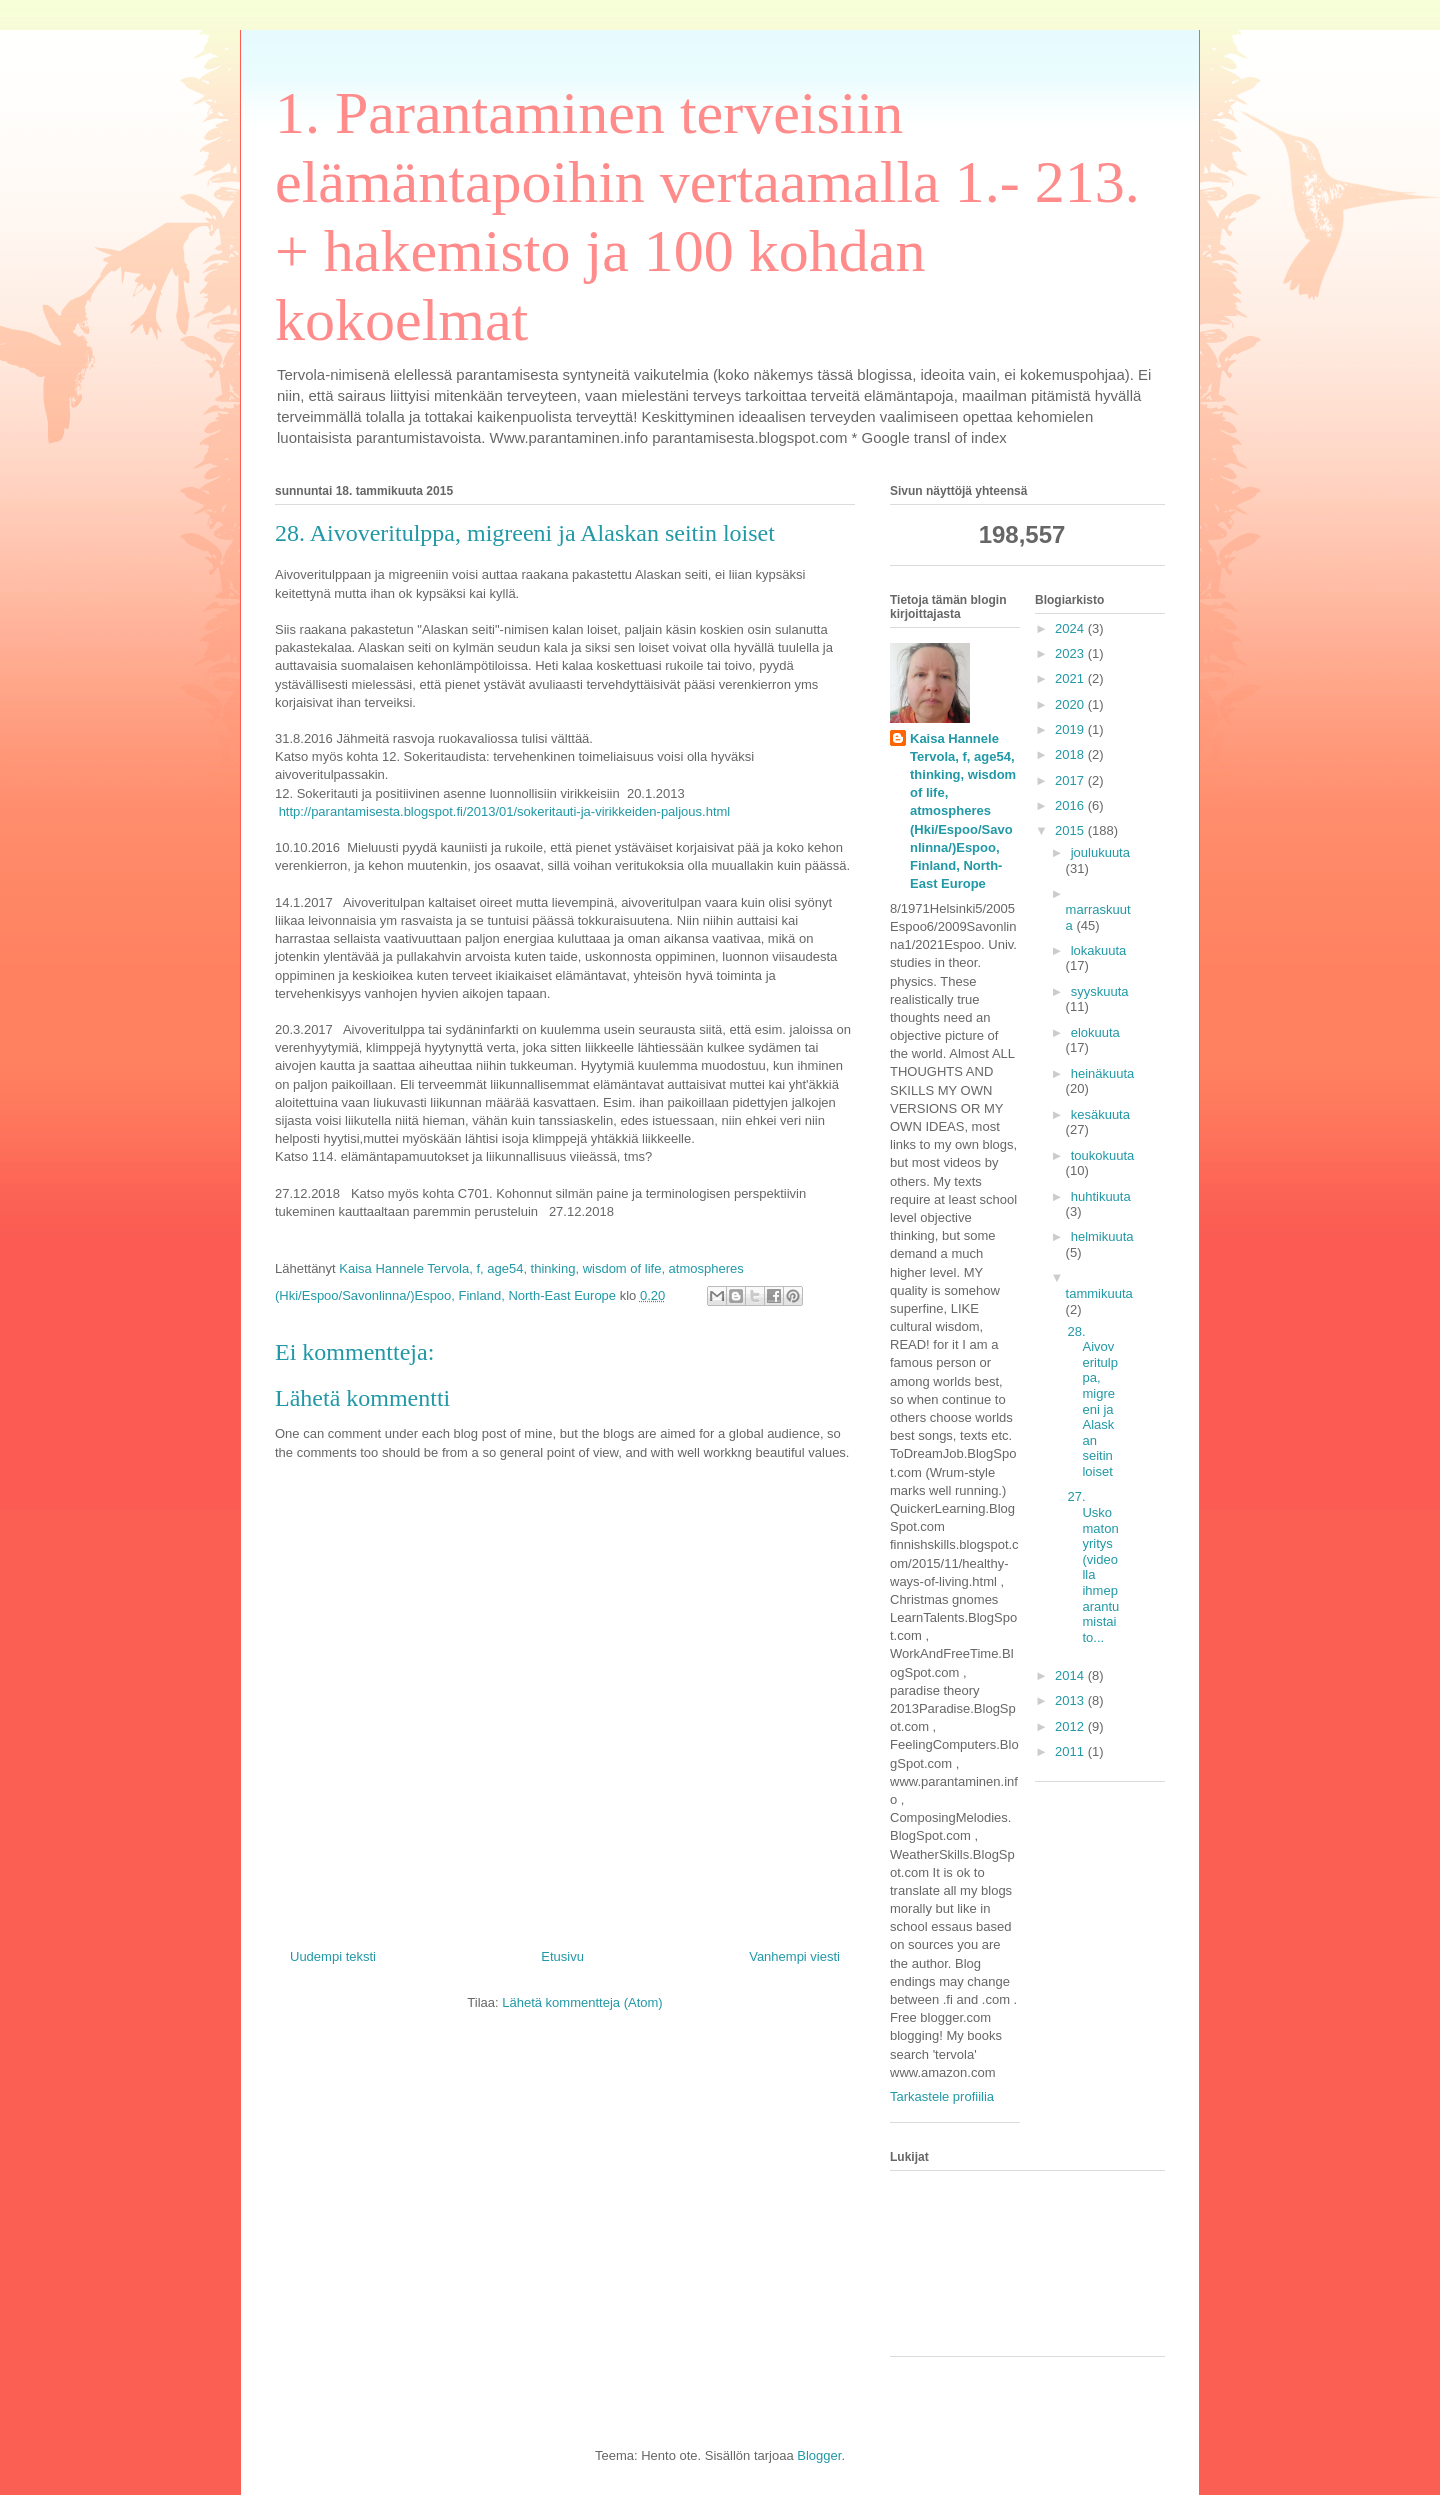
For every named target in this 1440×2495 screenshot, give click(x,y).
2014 (1071, 1675)
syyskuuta (1100, 991)
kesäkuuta (1100, 1114)
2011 (1071, 1751)
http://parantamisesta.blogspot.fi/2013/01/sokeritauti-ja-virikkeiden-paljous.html (505, 811)
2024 (1071, 628)
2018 (1071, 754)
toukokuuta (1103, 1155)
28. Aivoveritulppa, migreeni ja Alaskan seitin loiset (1092, 1401)
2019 (1071, 729)
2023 (1071, 653)
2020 (1071, 704)
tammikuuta (1099, 1293)
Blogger (819, 2455)
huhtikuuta (1101, 1196)
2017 (1071, 780)
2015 (1071, 830)
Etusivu (562, 1956)
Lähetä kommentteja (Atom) (582, 2002)
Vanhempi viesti (794, 1956)
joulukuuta (1100, 852)
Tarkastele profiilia (942, 2096)
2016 (1071, 805)
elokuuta (1095, 1032)
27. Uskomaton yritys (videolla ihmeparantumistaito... (1093, 1566)
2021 (1071, 678)
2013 (1071, 1700)
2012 (1071, 1726)
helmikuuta (1102, 1236)
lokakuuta (1099, 950)
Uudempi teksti (333, 1956)
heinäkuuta (1103, 1073)
